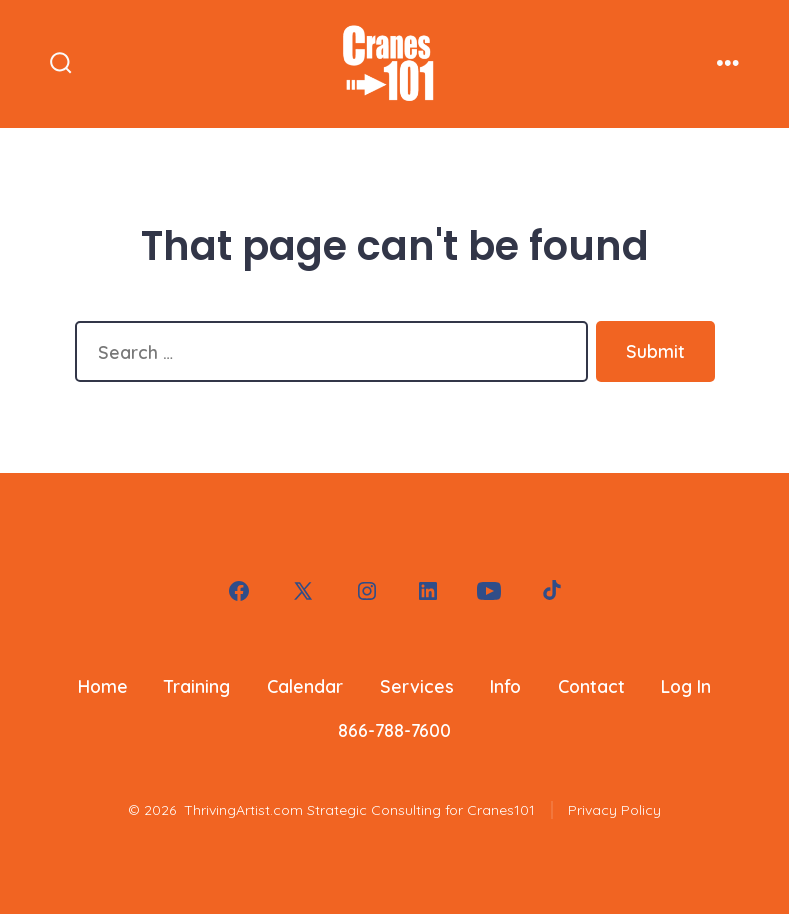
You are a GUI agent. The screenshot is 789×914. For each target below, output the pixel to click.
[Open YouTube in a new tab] (489, 591)
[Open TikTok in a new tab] (550, 591)
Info (505, 686)
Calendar (305, 686)
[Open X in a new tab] (303, 591)
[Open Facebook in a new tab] (239, 591)
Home (103, 686)
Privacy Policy (614, 810)
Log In (686, 686)
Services (417, 686)
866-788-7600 (394, 730)
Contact (591, 686)
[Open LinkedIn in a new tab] (428, 591)
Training (197, 686)
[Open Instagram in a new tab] (367, 591)
